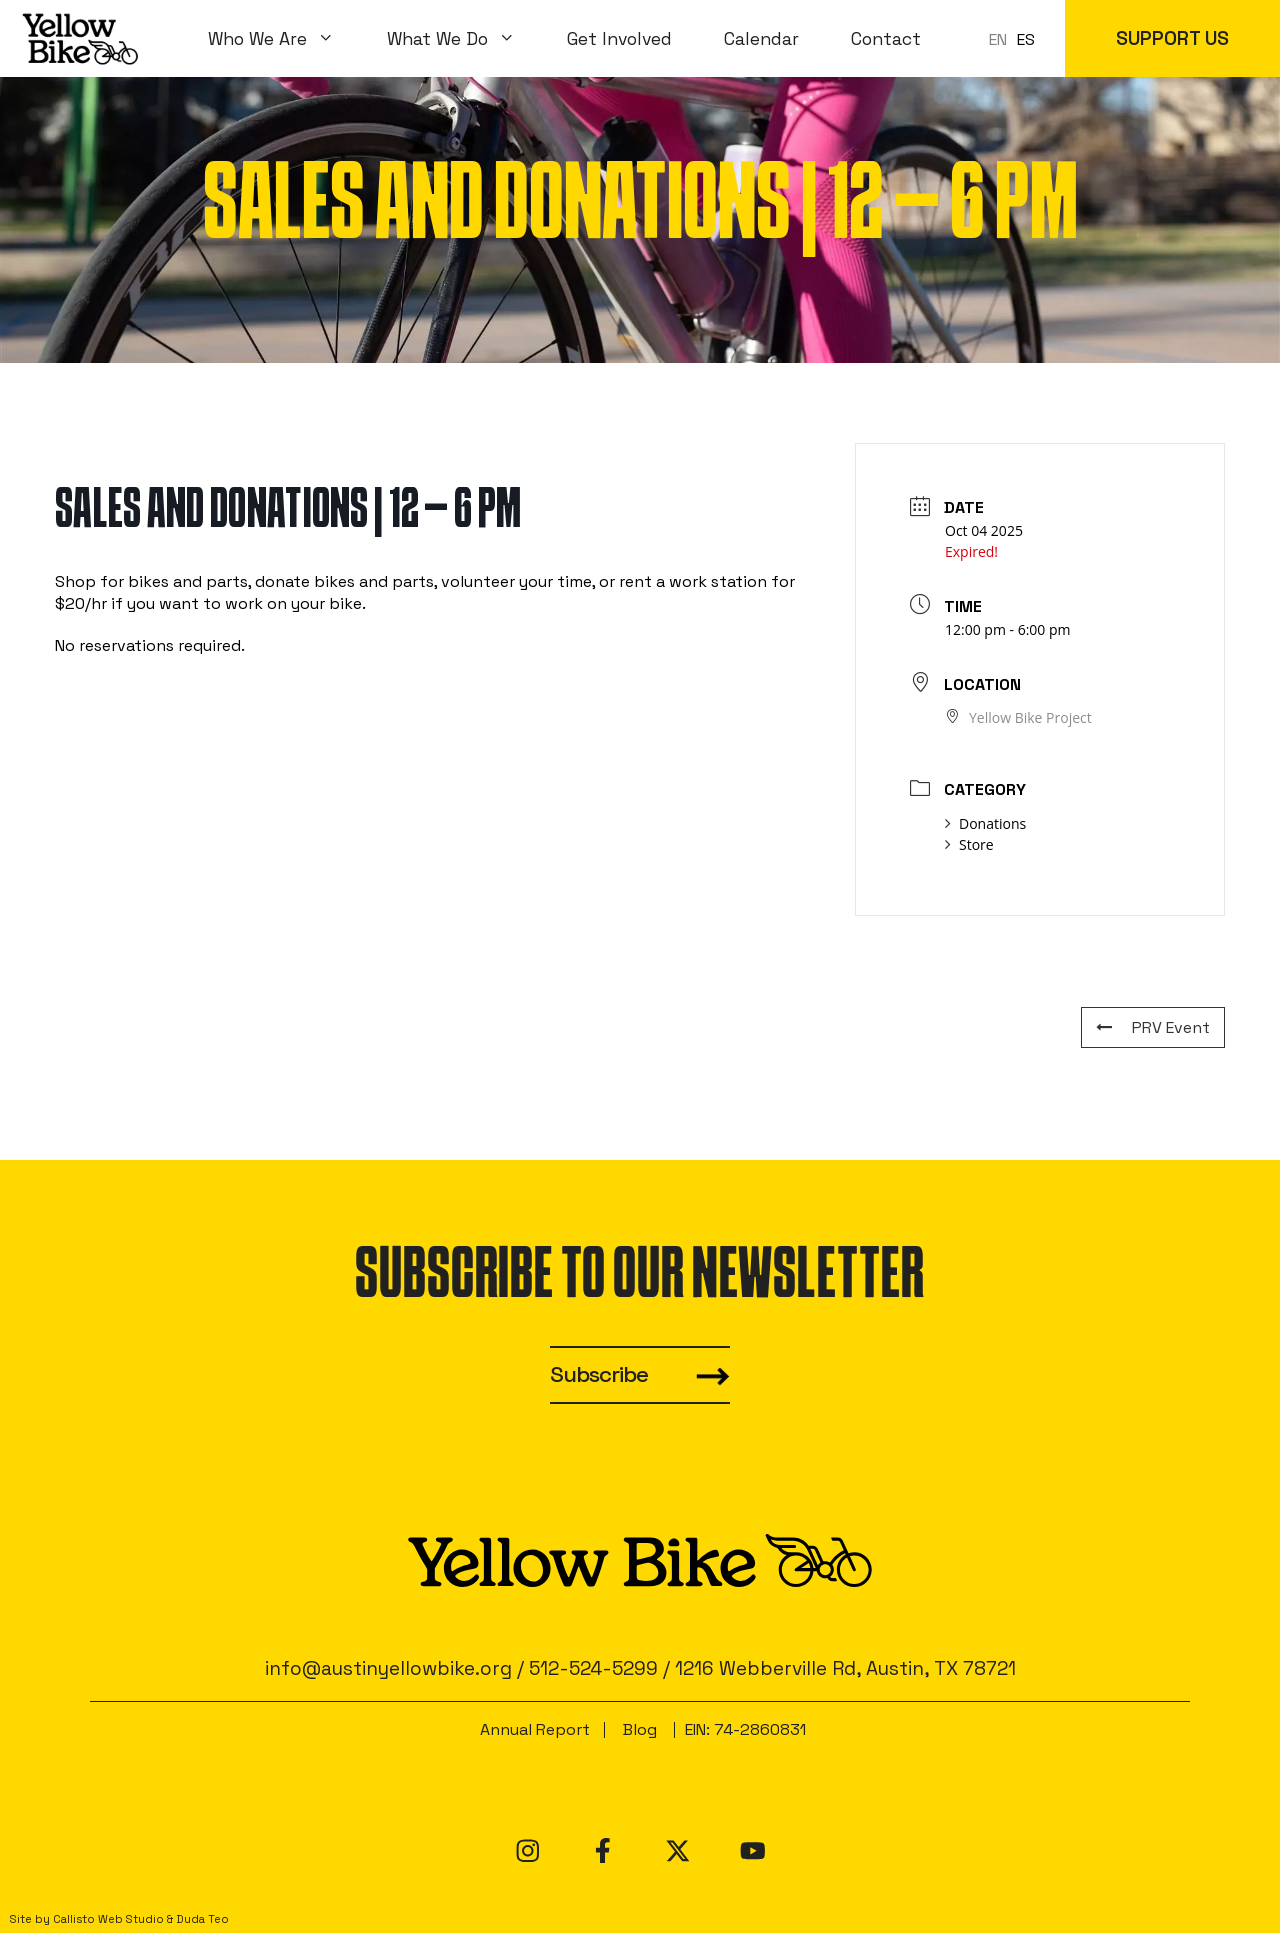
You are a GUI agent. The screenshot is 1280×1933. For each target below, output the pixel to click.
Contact (886, 39)
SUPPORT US (1172, 38)
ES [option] (1026, 39)
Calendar (761, 39)
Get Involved (619, 39)
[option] (1026, 40)
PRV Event (1153, 1027)
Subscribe (599, 1374)
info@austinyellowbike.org (388, 1668)
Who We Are (284, 39)
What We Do (464, 39)
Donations (985, 823)
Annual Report (535, 1729)
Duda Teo (202, 1919)
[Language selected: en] (1017, 38)
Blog (640, 1729)
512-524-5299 (593, 1668)
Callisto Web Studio (108, 1919)
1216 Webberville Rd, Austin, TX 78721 (845, 1668)
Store (969, 844)
